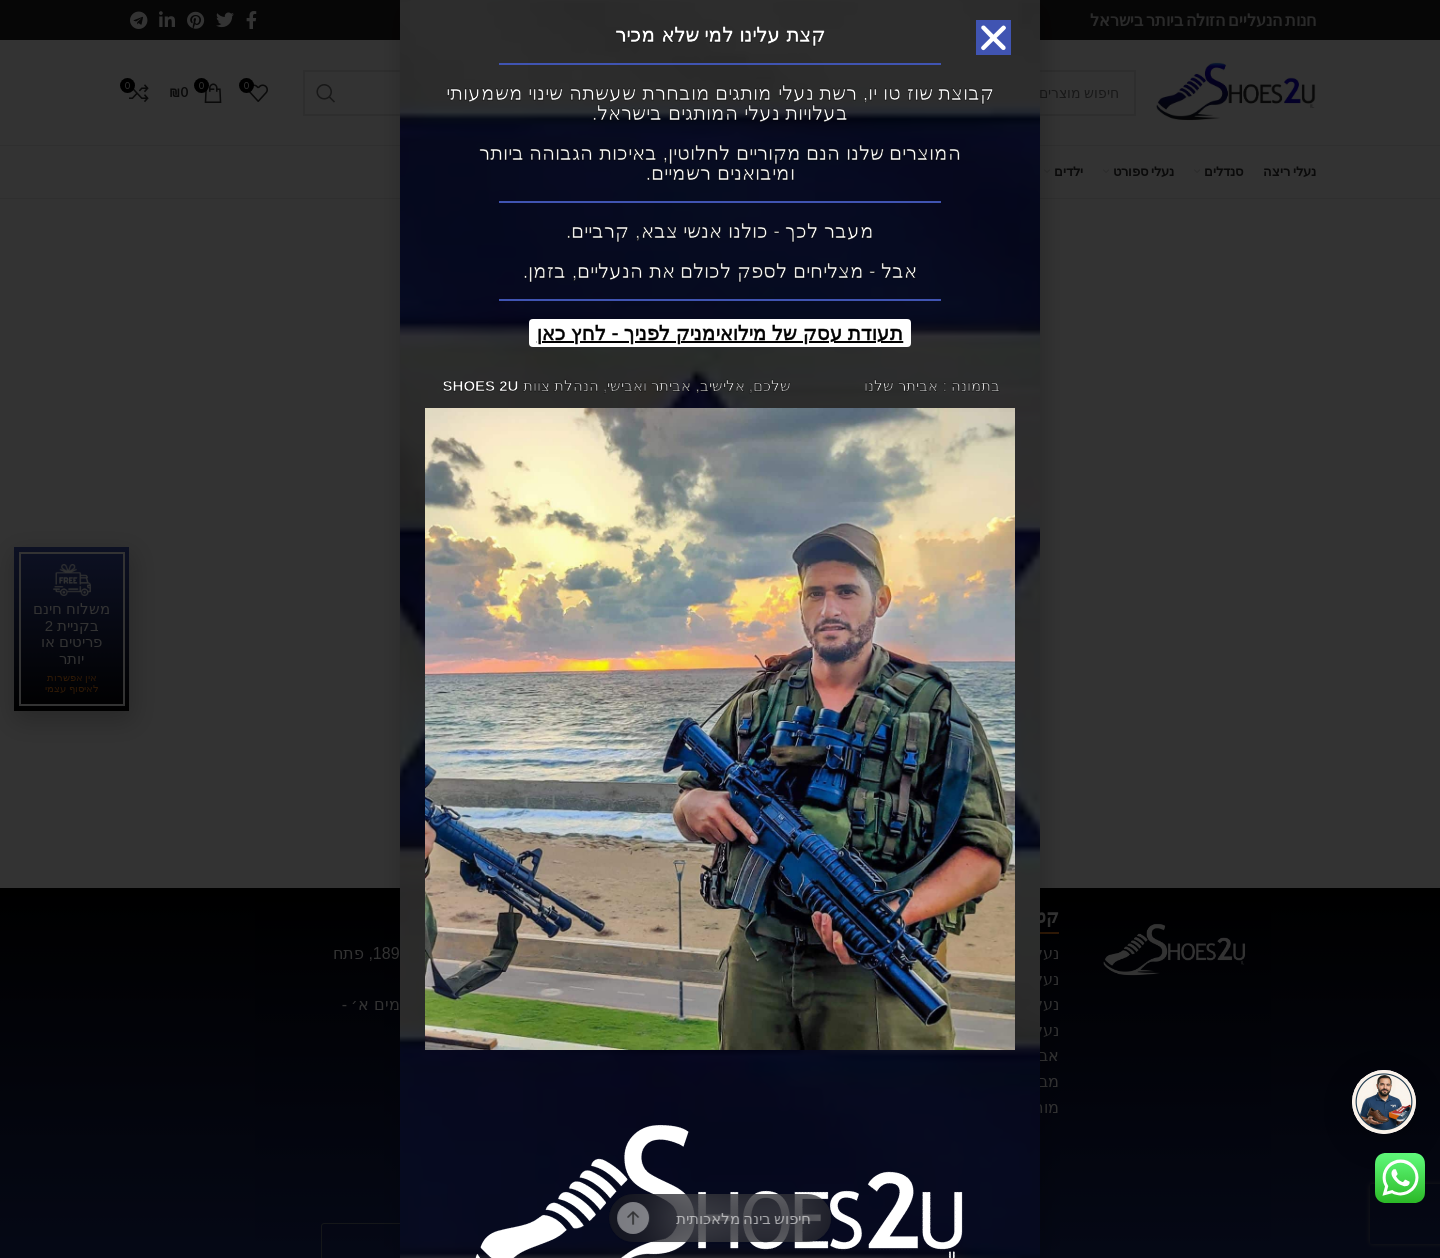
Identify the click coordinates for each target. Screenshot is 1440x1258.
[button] (993, 37)
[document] (720, 629)
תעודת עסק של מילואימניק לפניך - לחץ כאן (720, 333)
